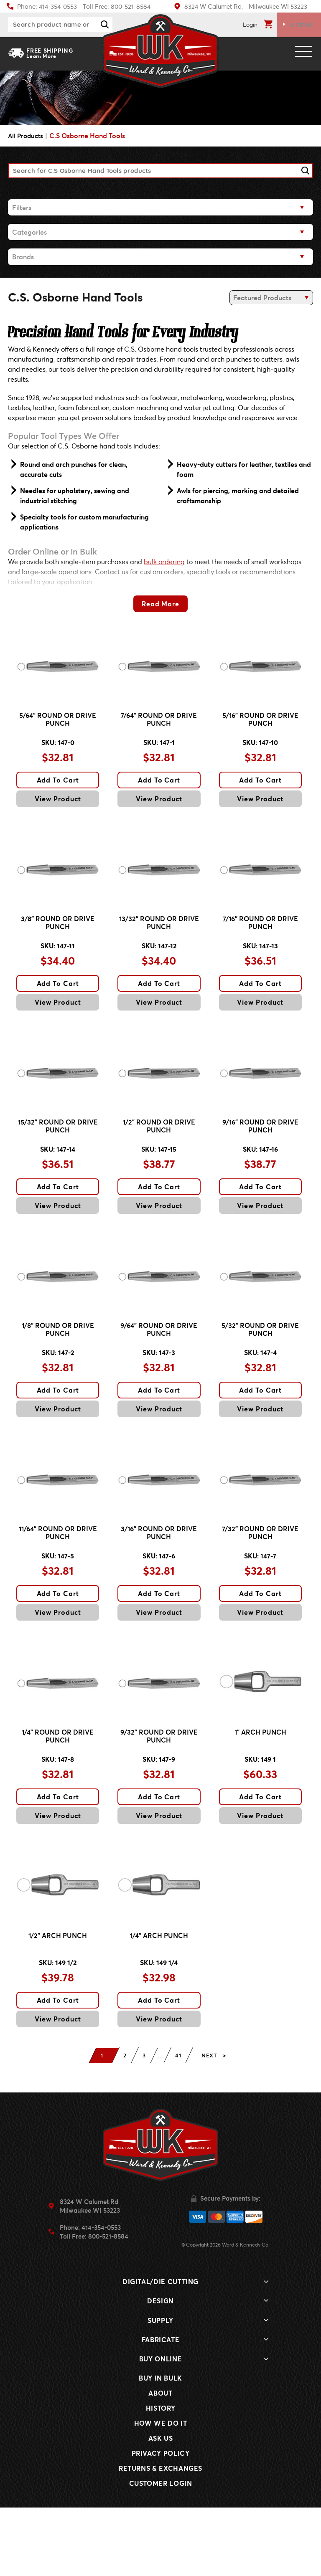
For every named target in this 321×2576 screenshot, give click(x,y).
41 (181, 2124)
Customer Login (160, 2551)
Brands (23, 256)
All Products (27, 135)
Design (160, 2369)
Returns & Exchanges (160, 2536)
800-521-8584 (108, 2304)
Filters (21, 207)
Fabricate (161, 2408)
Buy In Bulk (160, 2446)
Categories (29, 232)
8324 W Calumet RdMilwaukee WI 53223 (90, 2273)
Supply (160, 2388)
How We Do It (160, 2491)
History (160, 2476)
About (160, 2461)
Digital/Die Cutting (160, 2350)
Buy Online (160, 2427)
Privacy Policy (161, 2521)
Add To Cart (58, 789)
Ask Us (160, 2506)
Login (250, 24)
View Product (58, 808)
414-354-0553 (101, 2295)
